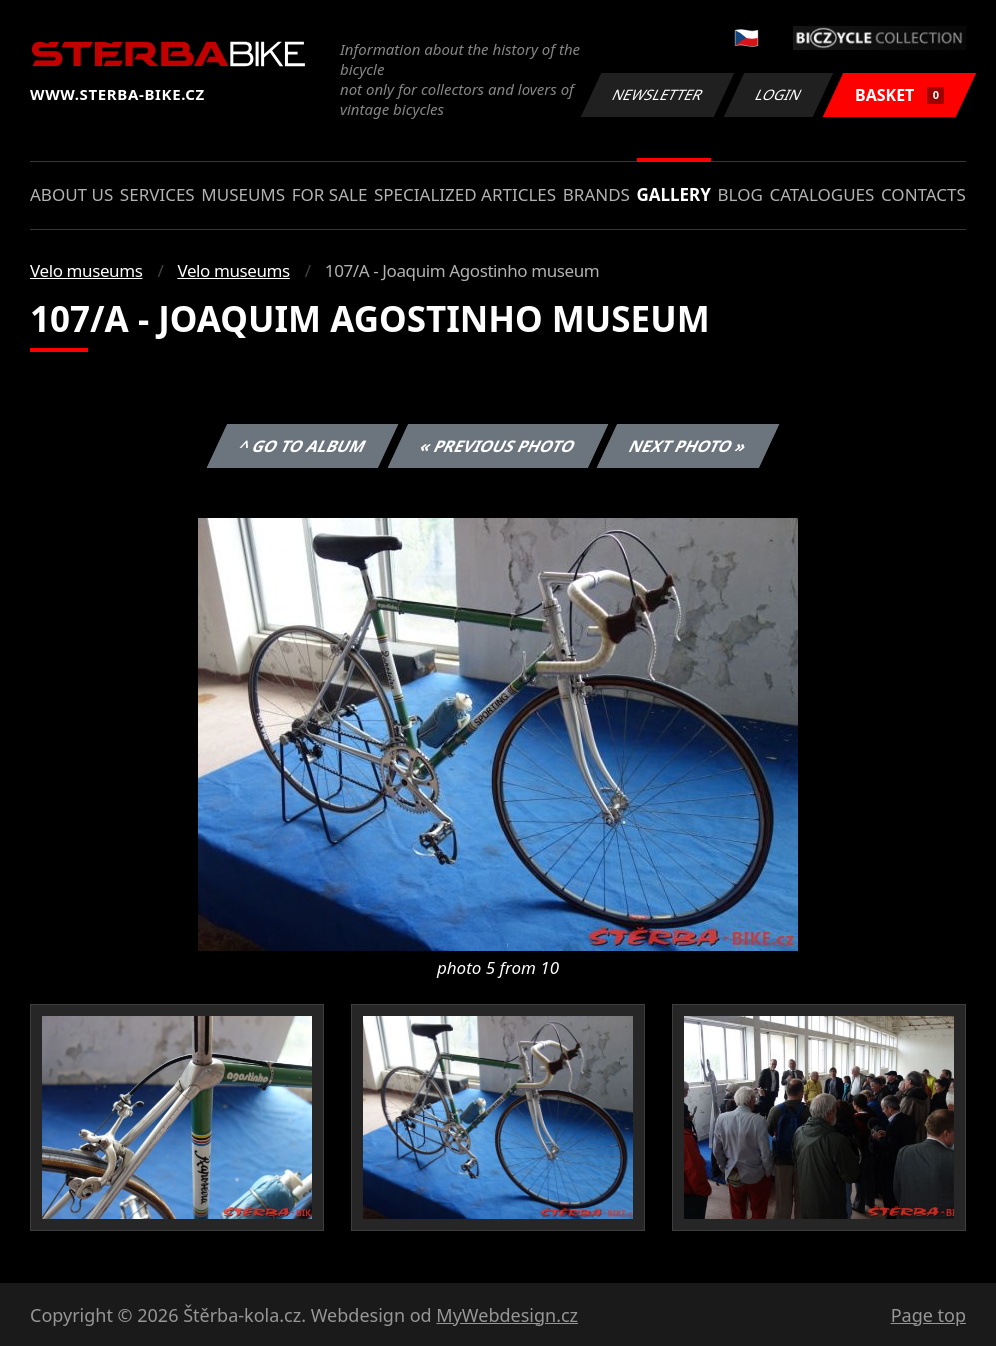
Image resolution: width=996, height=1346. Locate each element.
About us (71, 194)
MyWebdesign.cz (507, 1315)
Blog (740, 194)
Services (157, 194)
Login (779, 94)
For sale (330, 194)
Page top (928, 1315)
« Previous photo (498, 446)
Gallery (674, 194)
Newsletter (657, 94)
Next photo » (688, 446)
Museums (243, 194)
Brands (596, 194)
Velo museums (86, 270)
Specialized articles (465, 194)
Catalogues (821, 194)
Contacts (923, 194)
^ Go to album (302, 446)
